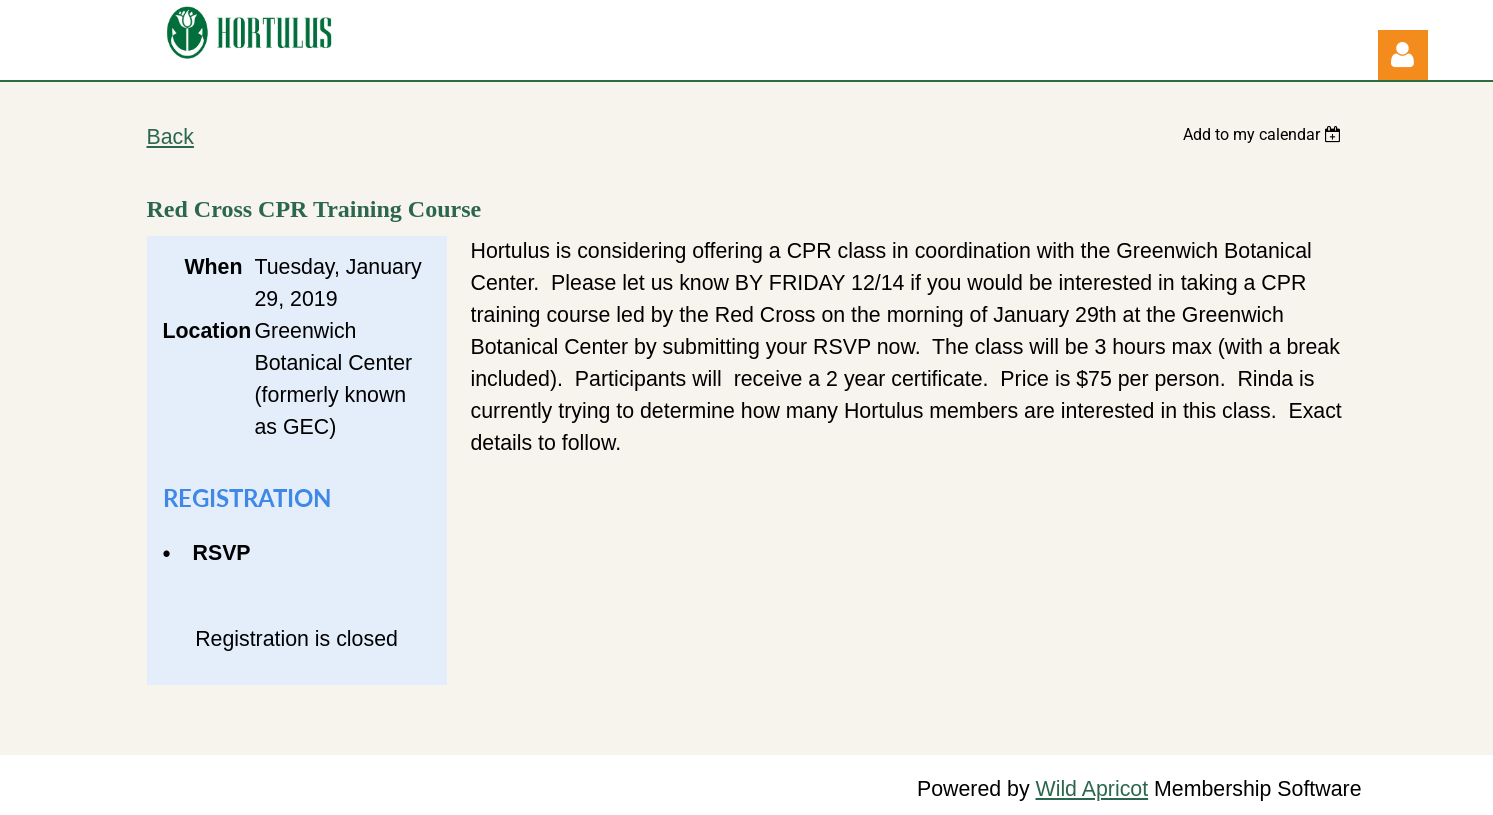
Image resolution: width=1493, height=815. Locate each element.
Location (203, 331)
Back (170, 137)
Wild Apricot (1092, 789)
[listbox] (1265, 134)
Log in (1403, 55)
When (213, 267)
